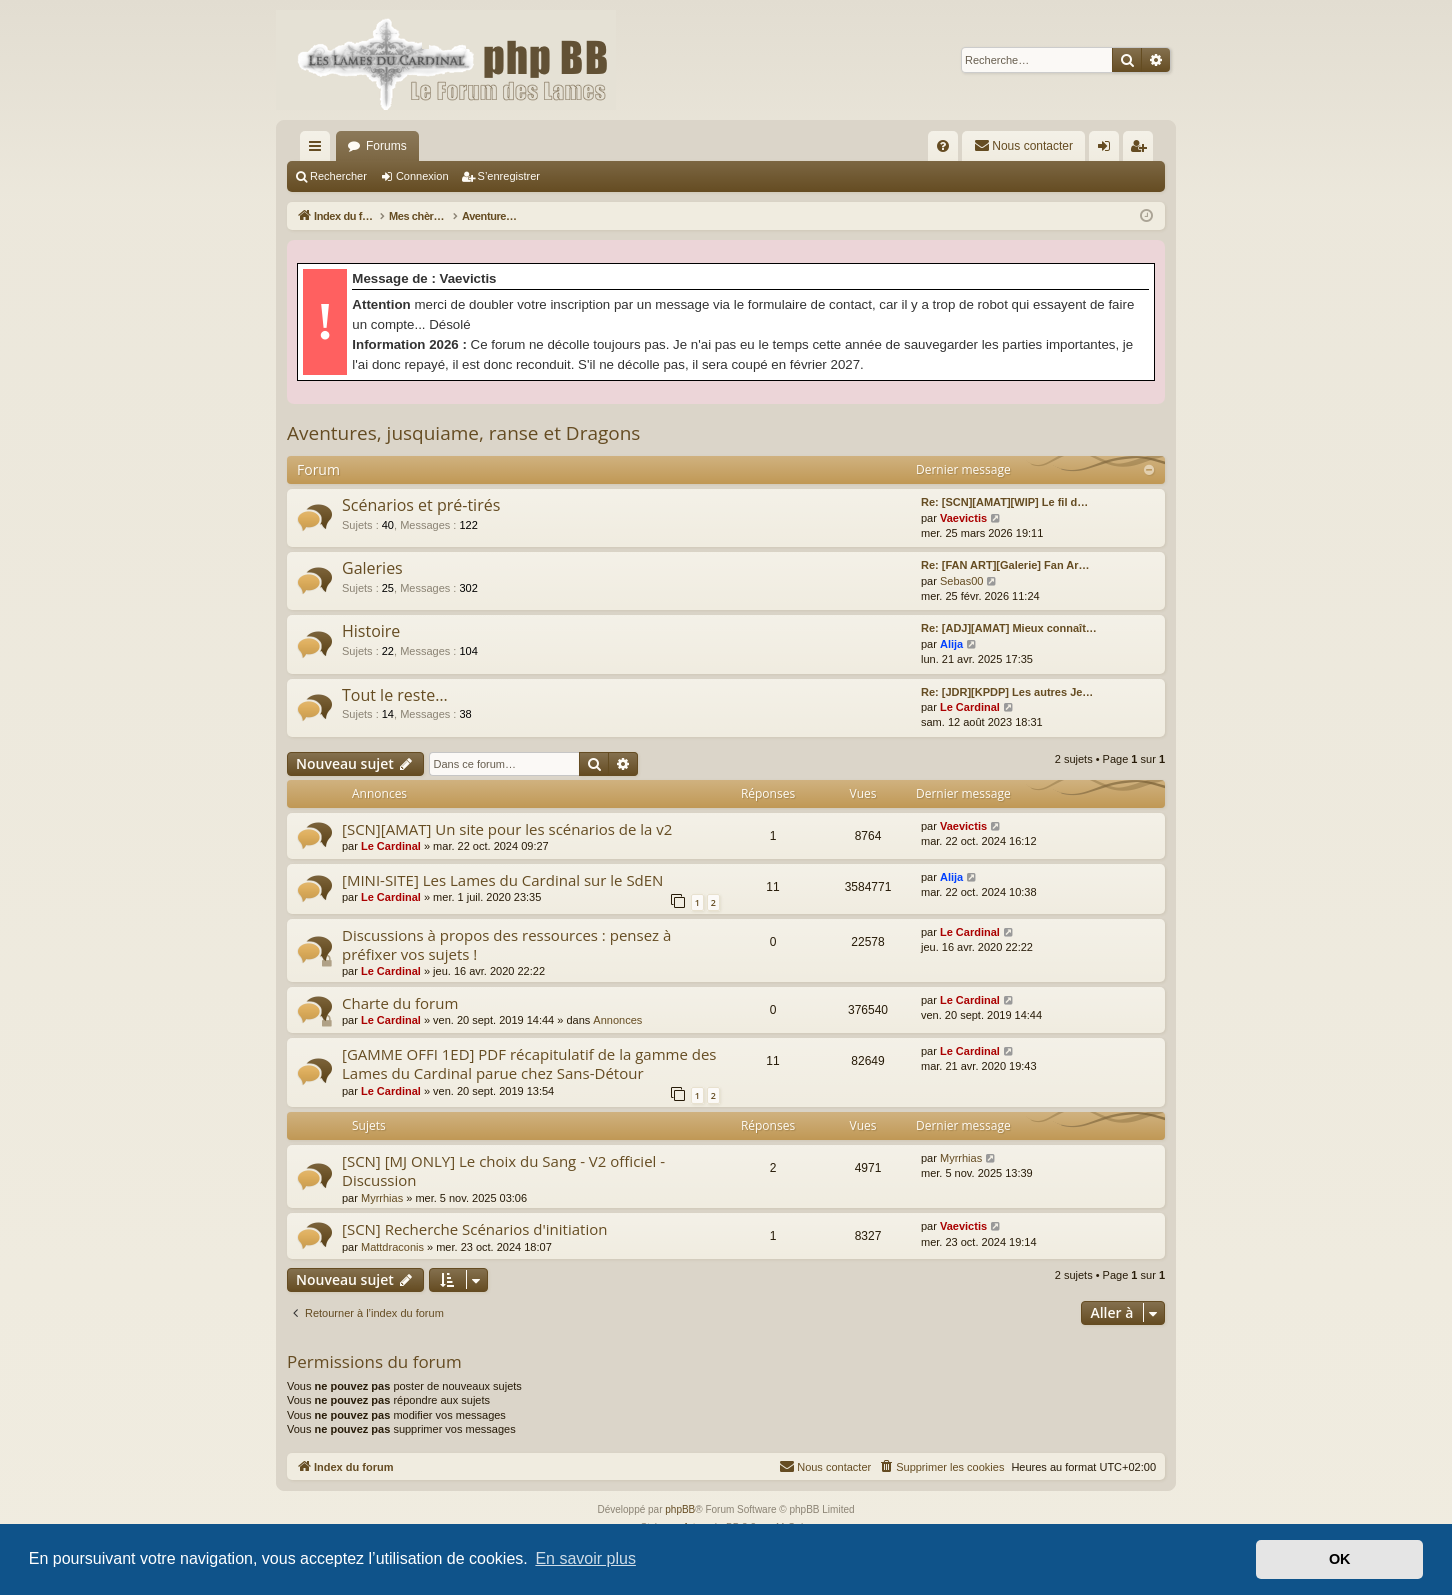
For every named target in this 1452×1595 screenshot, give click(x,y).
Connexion (422, 176)
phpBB (680, 1509)
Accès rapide (319, 150)
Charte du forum (400, 1003)
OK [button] (1340, 1559)
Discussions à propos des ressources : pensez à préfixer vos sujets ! (506, 944)
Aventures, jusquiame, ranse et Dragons (463, 433)
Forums (386, 146)
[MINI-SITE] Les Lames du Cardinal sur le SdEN (502, 880)
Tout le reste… (395, 695)
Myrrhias (382, 1198)
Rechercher (338, 176)
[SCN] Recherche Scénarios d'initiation (474, 1229)
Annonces (617, 1020)
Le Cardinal (970, 707)
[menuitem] (943, 146)
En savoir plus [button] (585, 1558)
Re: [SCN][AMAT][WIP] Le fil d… (1004, 502)
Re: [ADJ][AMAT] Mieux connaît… (1009, 628)
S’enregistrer (509, 176)
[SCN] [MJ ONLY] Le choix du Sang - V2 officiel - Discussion (503, 1170)
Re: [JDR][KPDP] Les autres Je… (1007, 692)
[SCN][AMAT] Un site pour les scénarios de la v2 (507, 829)
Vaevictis (963, 518)
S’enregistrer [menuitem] (1142, 150)
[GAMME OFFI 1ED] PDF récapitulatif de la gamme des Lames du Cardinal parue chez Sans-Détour (529, 1063)
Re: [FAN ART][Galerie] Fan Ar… (1005, 565)
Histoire (371, 631)
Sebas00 (961, 581)
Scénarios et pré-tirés (421, 505)
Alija (951, 644)
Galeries (372, 568)
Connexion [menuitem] (1108, 150)
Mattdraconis (392, 1247)
